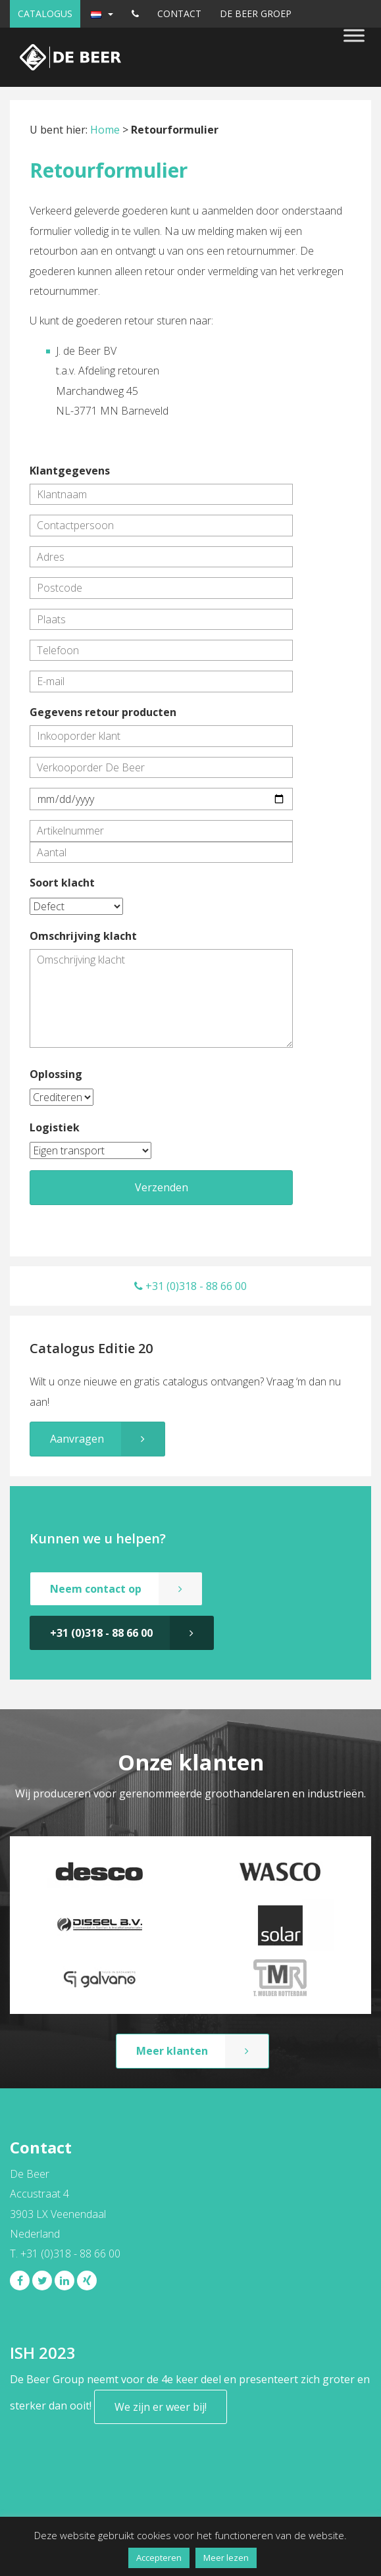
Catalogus (45, 13)
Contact (179, 13)
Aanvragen (77, 1438)
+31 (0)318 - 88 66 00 (190, 1286)
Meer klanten (172, 2051)
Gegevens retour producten (103, 712)
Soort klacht (62, 882)
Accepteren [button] (159, 2557)
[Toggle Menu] (354, 35)
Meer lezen (226, 2557)
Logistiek (55, 1127)
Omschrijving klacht (83, 936)
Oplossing (56, 1074)
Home (105, 129)
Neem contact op (95, 1589)
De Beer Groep (256, 13)
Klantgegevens (70, 470)
